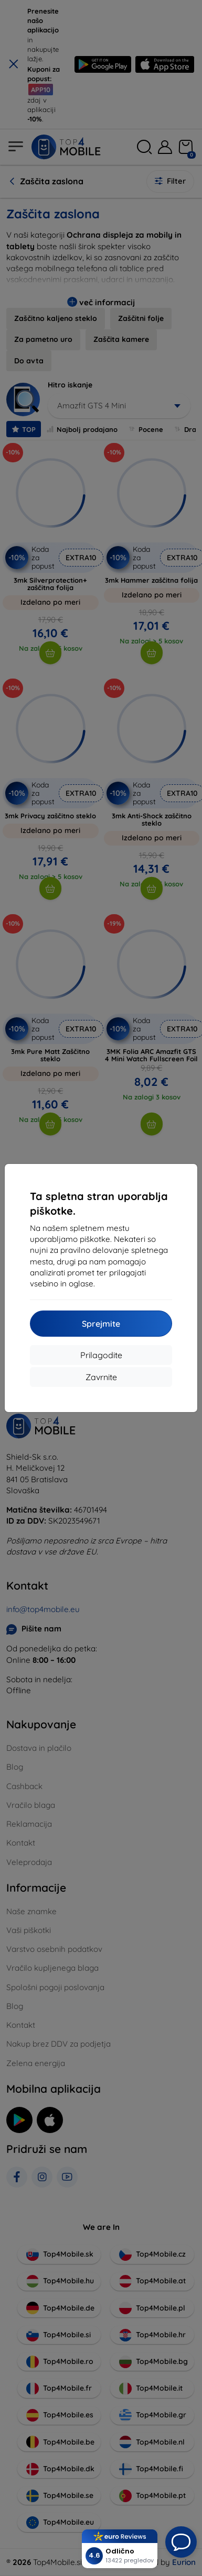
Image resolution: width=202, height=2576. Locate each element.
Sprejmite (101, 1323)
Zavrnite (101, 1377)
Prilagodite (101, 1355)
